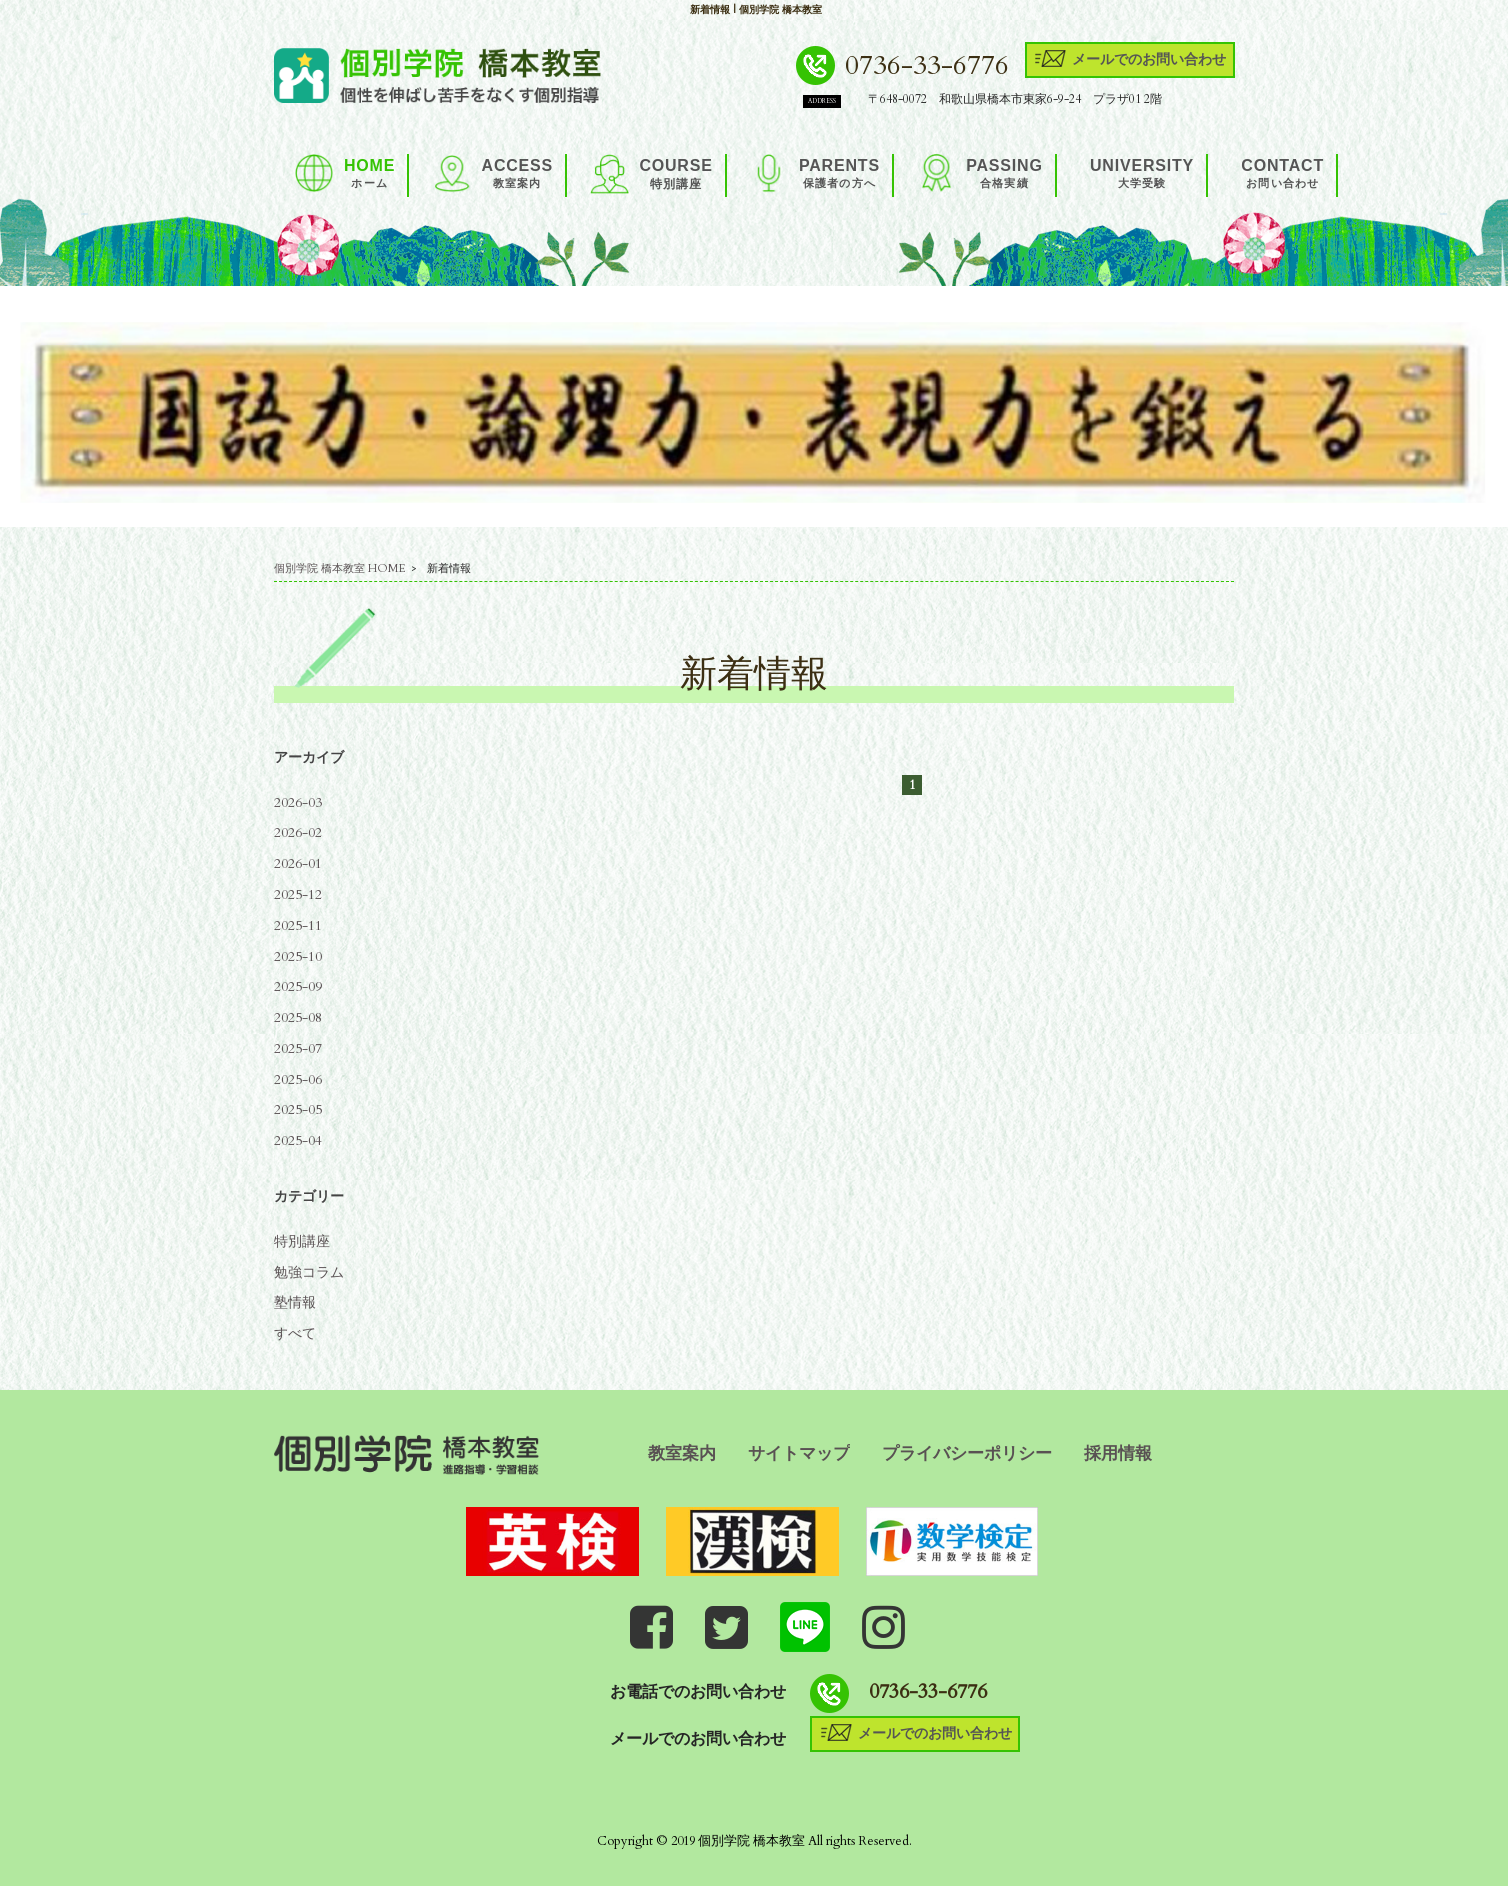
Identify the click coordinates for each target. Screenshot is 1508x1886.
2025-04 (298, 1140)
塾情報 (295, 1302)
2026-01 (298, 863)
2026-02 (298, 832)
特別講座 (302, 1241)
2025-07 (298, 1048)
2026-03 (298, 802)
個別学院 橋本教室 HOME (340, 568)
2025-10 (298, 956)
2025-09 (298, 986)
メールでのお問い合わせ (1129, 58)
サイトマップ (799, 1453)
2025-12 (298, 894)
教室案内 (682, 1453)
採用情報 (1118, 1453)
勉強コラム (309, 1272)
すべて (295, 1333)
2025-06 (298, 1079)
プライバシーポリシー (967, 1453)
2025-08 (298, 1017)
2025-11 (298, 925)
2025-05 (298, 1109)
